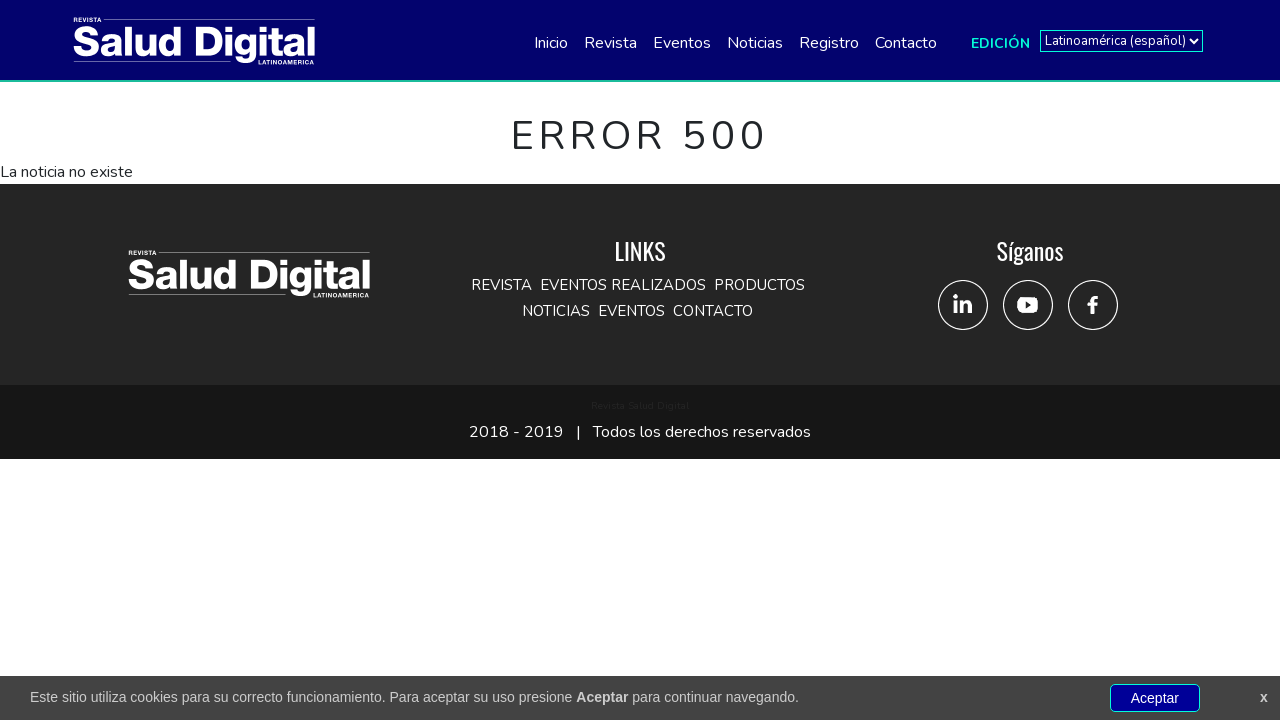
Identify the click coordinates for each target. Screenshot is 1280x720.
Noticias (755, 43)
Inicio (551, 43)
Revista (610, 43)
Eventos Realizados (623, 285)
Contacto (906, 43)
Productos (759, 285)
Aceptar (1155, 698)
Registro (829, 43)
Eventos (682, 43)
